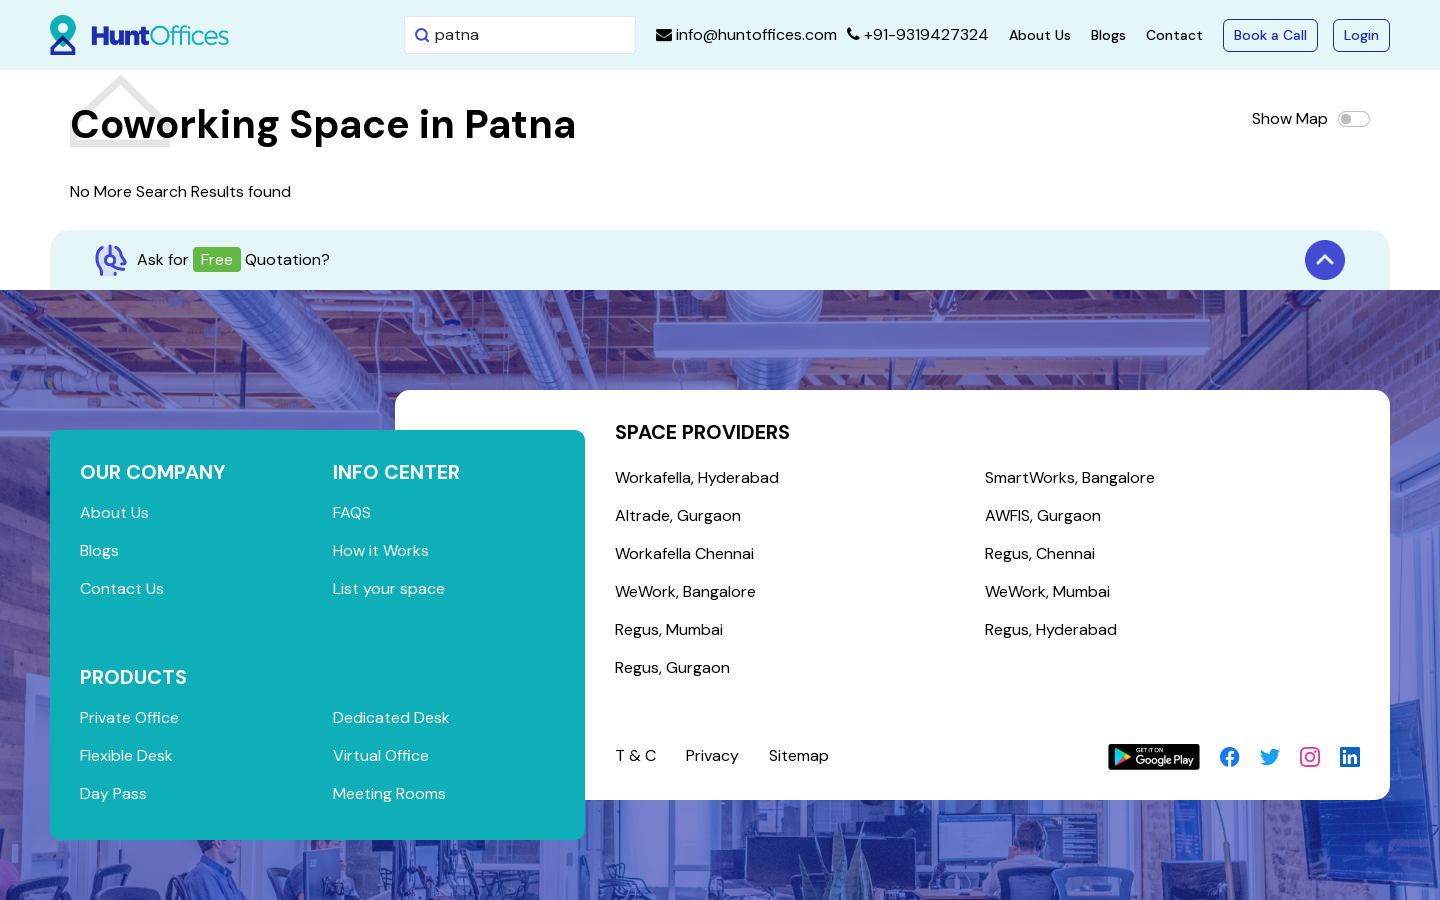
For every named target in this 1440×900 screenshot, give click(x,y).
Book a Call (1270, 35)
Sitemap (799, 755)
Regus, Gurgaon (672, 667)
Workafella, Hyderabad (697, 477)
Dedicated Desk (391, 717)
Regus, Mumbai (669, 629)
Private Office (129, 717)
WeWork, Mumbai (1047, 591)
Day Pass (113, 793)
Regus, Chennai (1040, 553)
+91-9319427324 (918, 34)
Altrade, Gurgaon (678, 515)
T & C (635, 755)
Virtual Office (381, 755)
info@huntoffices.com (746, 34)
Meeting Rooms (389, 793)
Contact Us (122, 588)
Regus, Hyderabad (1051, 629)
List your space (389, 588)
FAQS (352, 512)
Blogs (1108, 35)
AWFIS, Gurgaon (1043, 515)
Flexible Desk (126, 755)
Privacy (712, 755)
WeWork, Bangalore (685, 591)
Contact (1174, 35)
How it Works (381, 550)
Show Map (1290, 118)
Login (1361, 35)
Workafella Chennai (684, 553)
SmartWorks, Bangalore (1070, 477)
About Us (1040, 35)
